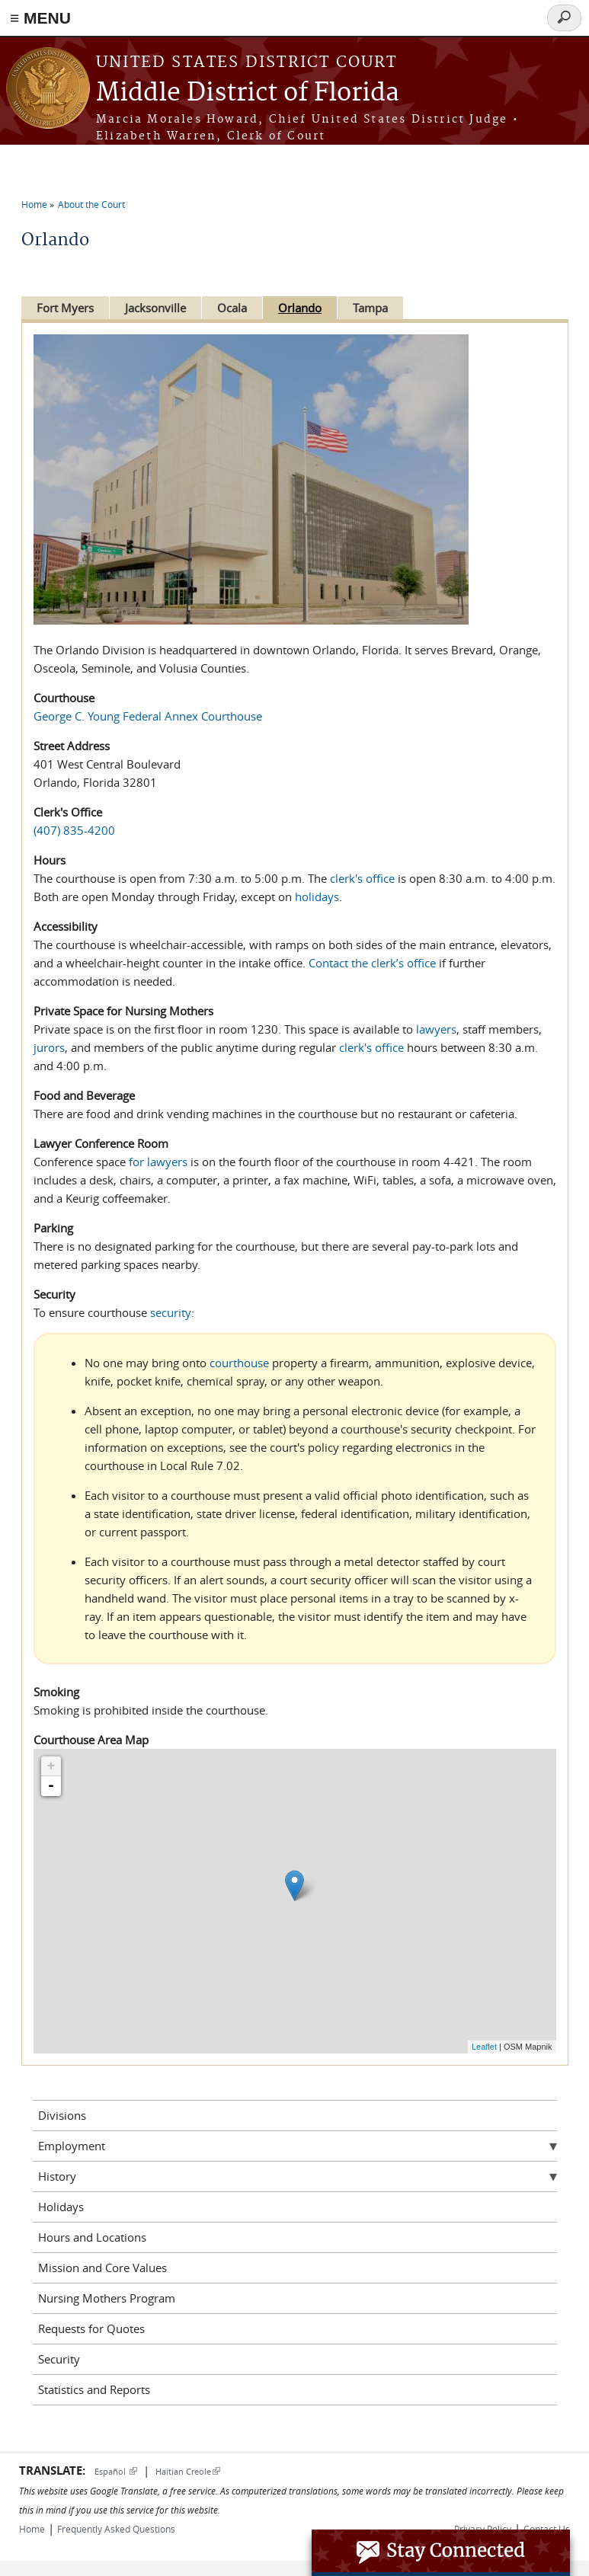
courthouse (239, 1362)
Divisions (62, 2115)
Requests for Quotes (91, 2328)
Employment (71, 2145)
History (57, 2176)
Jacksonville (158, 307)
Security (59, 2359)
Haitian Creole (187, 2471)
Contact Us (546, 2529)
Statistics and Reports (94, 2389)
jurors (49, 1047)
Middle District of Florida (247, 93)
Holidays (61, 2206)
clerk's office (362, 878)
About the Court (91, 204)
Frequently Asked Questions (116, 2529)
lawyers (436, 1029)
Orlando (309, 307)
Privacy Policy (482, 2529)
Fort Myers (65, 307)
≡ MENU (40, 18)
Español (115, 2471)
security (170, 1312)
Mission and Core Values (102, 2267)
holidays (317, 896)
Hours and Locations (92, 2237)
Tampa (382, 307)
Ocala (238, 307)
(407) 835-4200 (74, 830)
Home (34, 204)
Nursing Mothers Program (106, 2298)
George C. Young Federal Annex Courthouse (148, 716)
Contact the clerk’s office (372, 962)
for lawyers (158, 1161)
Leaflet (484, 2046)
